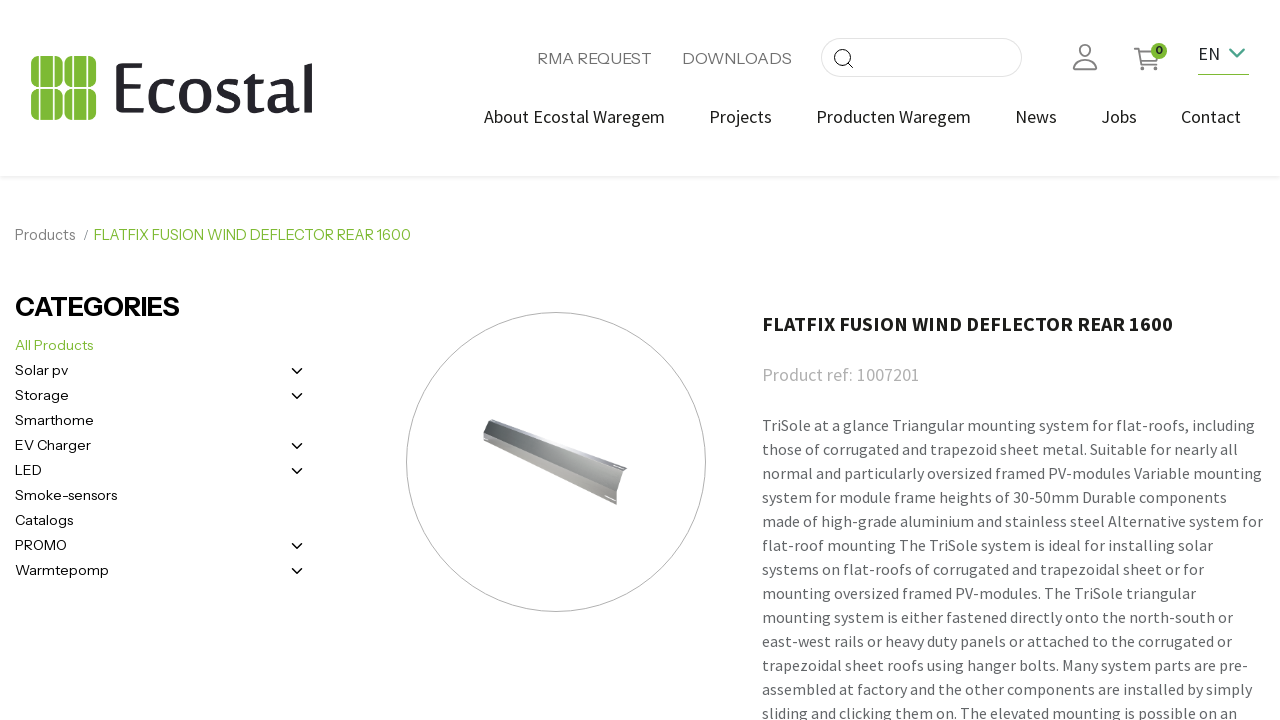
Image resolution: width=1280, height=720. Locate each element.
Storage (42, 395)
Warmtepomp (62, 570)
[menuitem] (574, 116)
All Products (54, 345)
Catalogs (44, 520)
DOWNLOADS (737, 58)
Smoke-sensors (66, 495)
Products (45, 235)
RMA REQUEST (594, 58)
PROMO (41, 545)
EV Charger (53, 445)
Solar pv (41, 370)
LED (28, 470)
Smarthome (54, 420)
